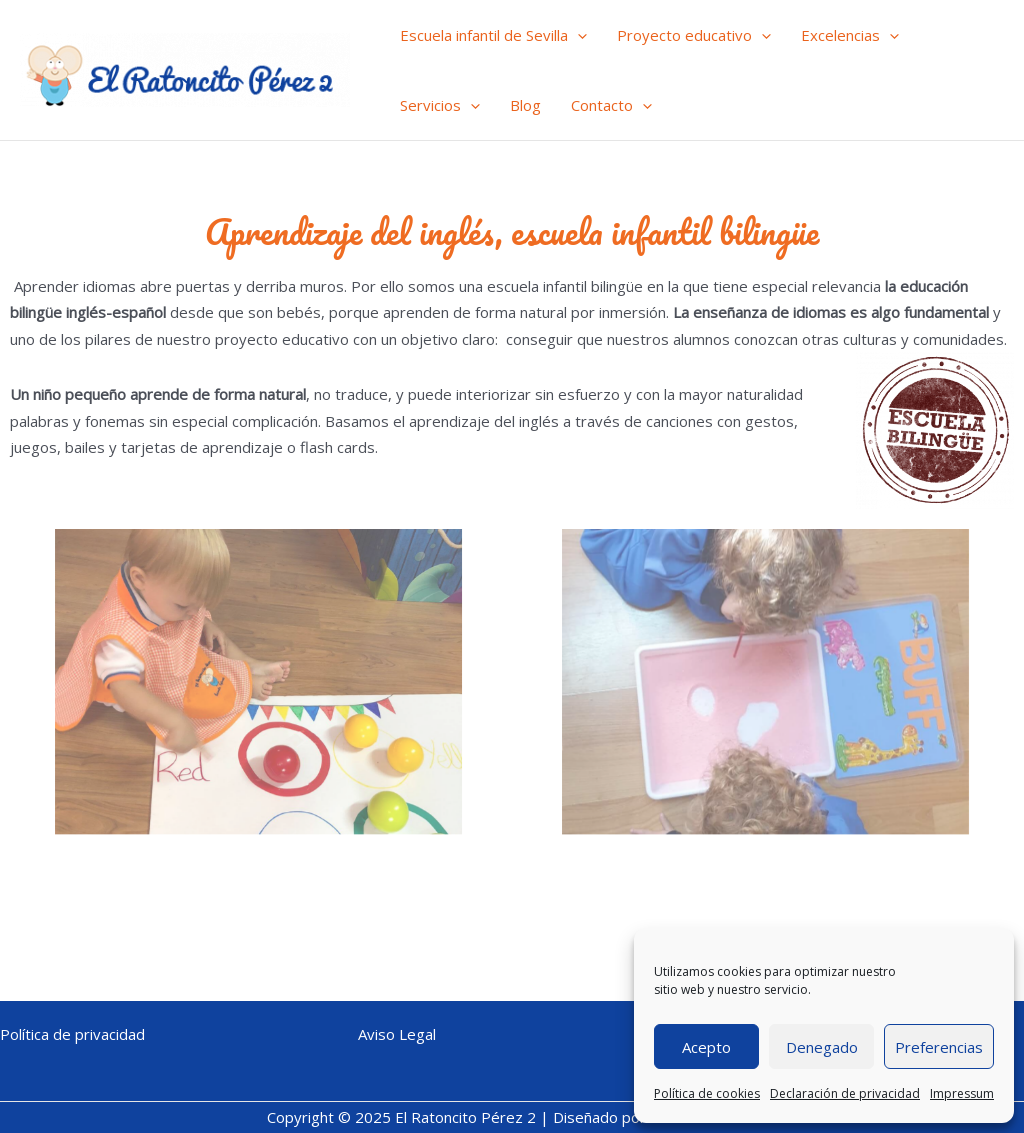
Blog (525, 105)
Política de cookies (707, 1093)
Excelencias (850, 35)
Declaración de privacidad (845, 1093)
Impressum (962, 1093)
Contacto (611, 105)
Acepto (706, 1047)
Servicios (440, 105)
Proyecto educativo (694, 35)
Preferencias (939, 1047)
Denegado (822, 1047)
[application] (577, 35)
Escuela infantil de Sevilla (493, 35)
